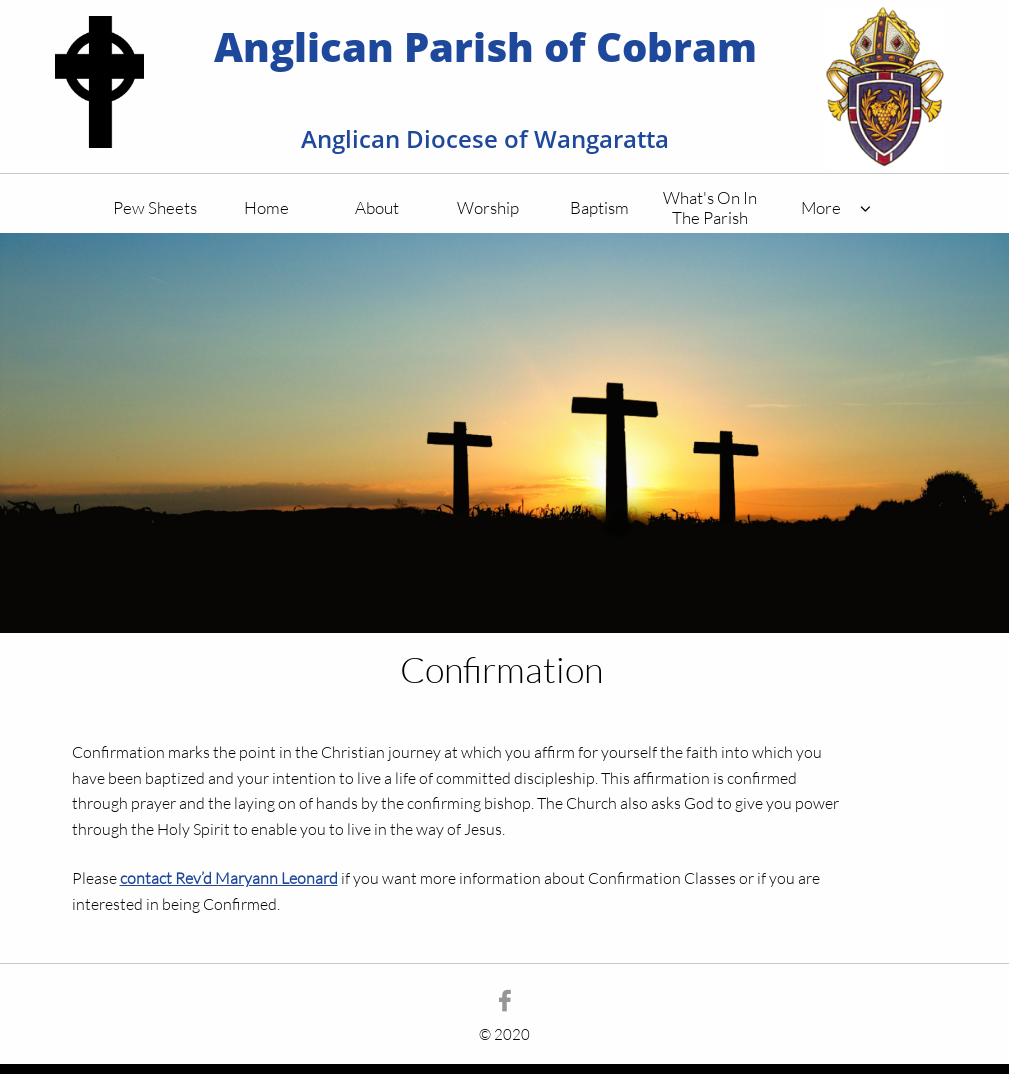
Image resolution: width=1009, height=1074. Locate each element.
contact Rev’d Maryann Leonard (229, 878)
